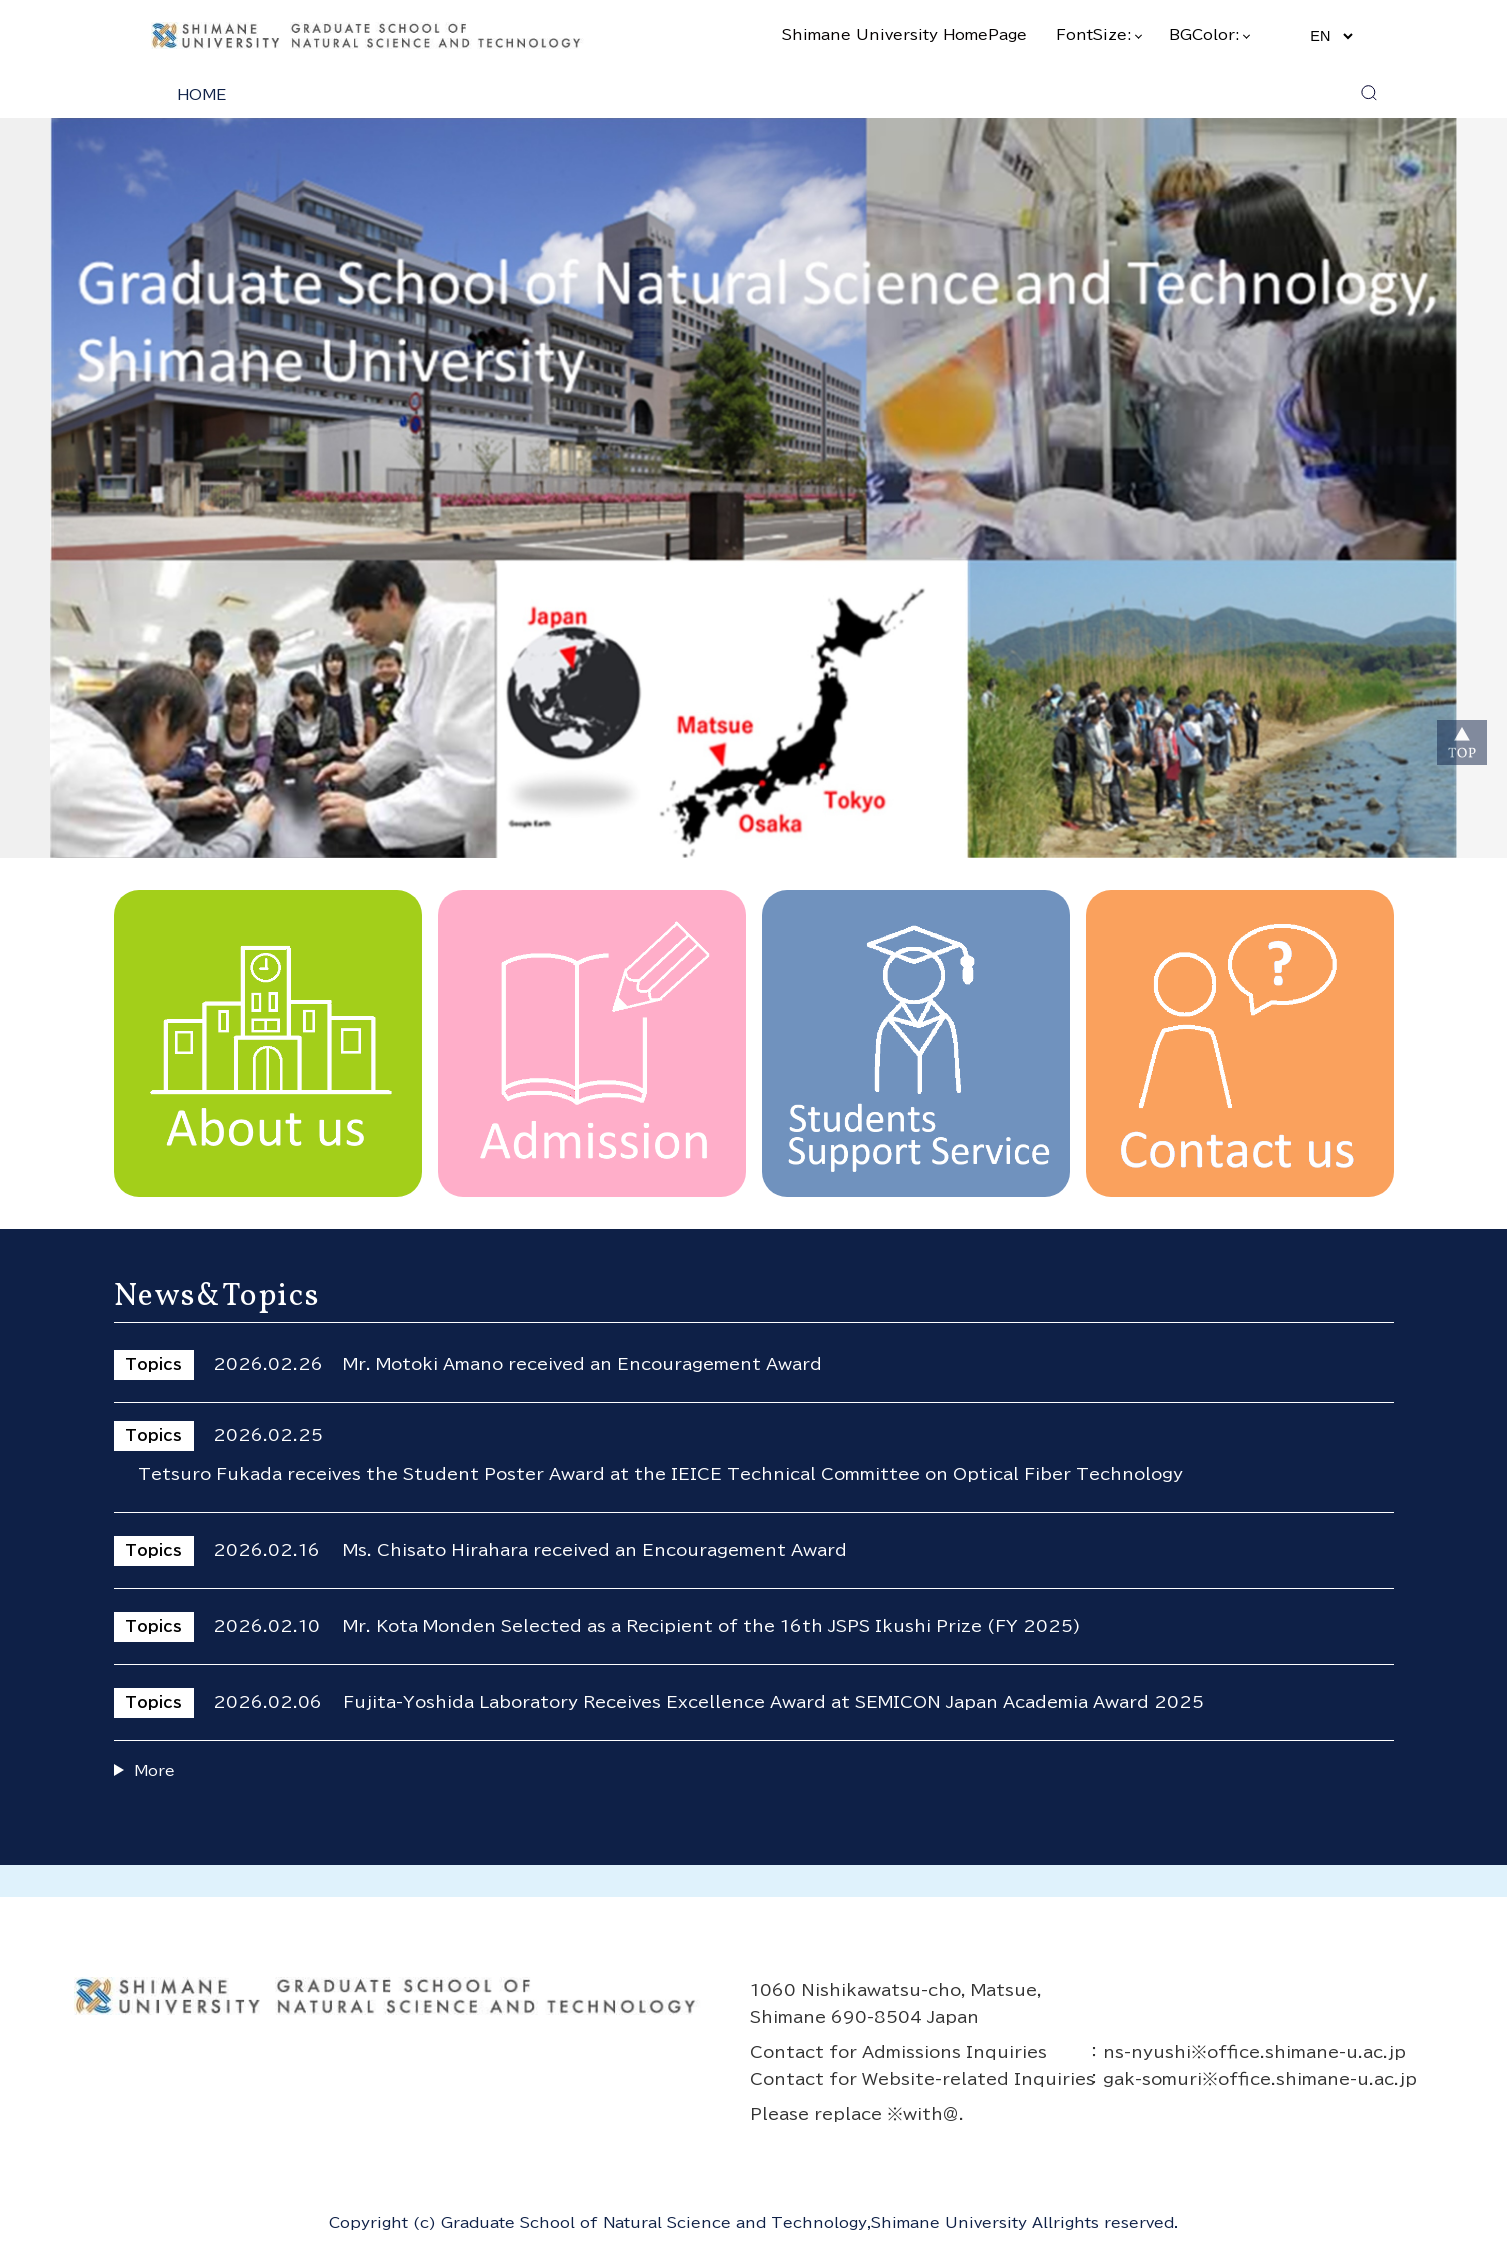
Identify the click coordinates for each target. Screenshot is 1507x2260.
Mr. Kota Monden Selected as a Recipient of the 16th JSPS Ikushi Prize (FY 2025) (712, 1626)
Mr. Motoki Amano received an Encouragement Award (582, 1364)
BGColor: (1209, 34)
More (154, 1770)
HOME (201, 94)
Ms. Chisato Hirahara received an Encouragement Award (595, 1550)
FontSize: (1098, 34)
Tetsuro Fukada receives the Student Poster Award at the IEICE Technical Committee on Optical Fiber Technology (660, 1474)
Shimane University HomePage (904, 34)
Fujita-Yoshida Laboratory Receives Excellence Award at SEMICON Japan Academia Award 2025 (773, 1702)
